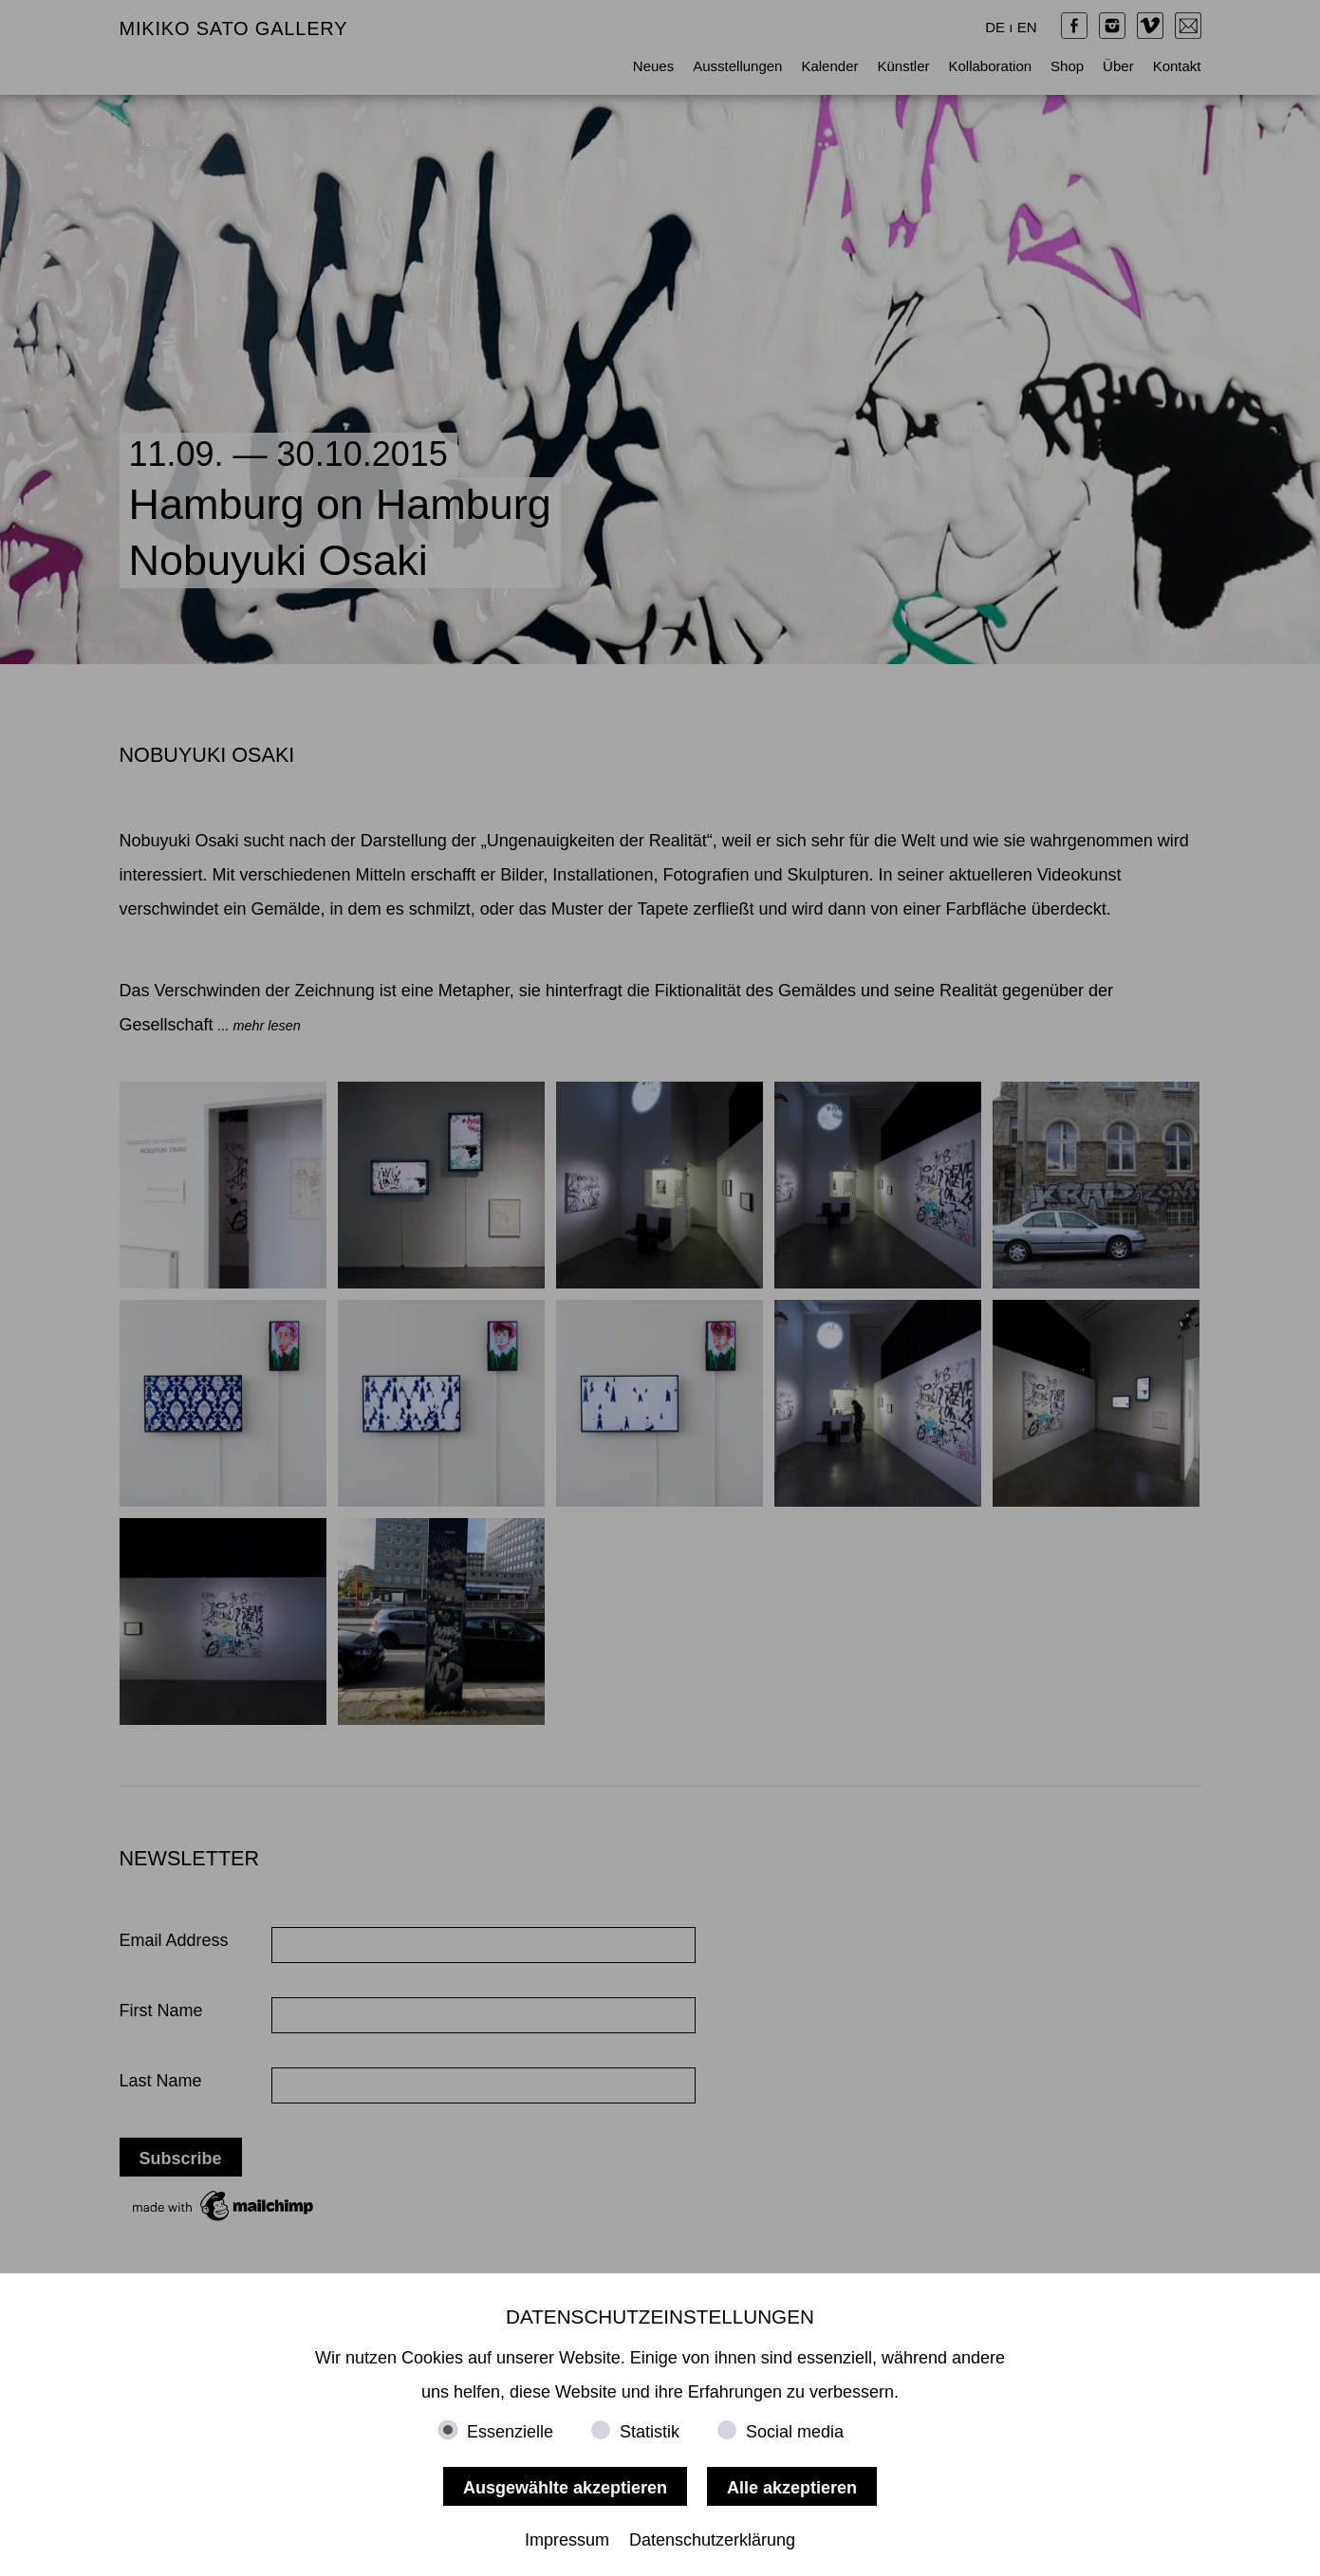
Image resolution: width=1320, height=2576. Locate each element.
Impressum (567, 2539)
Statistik (649, 2431)
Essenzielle (510, 2431)
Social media (795, 2431)
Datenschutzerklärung (712, 2539)
